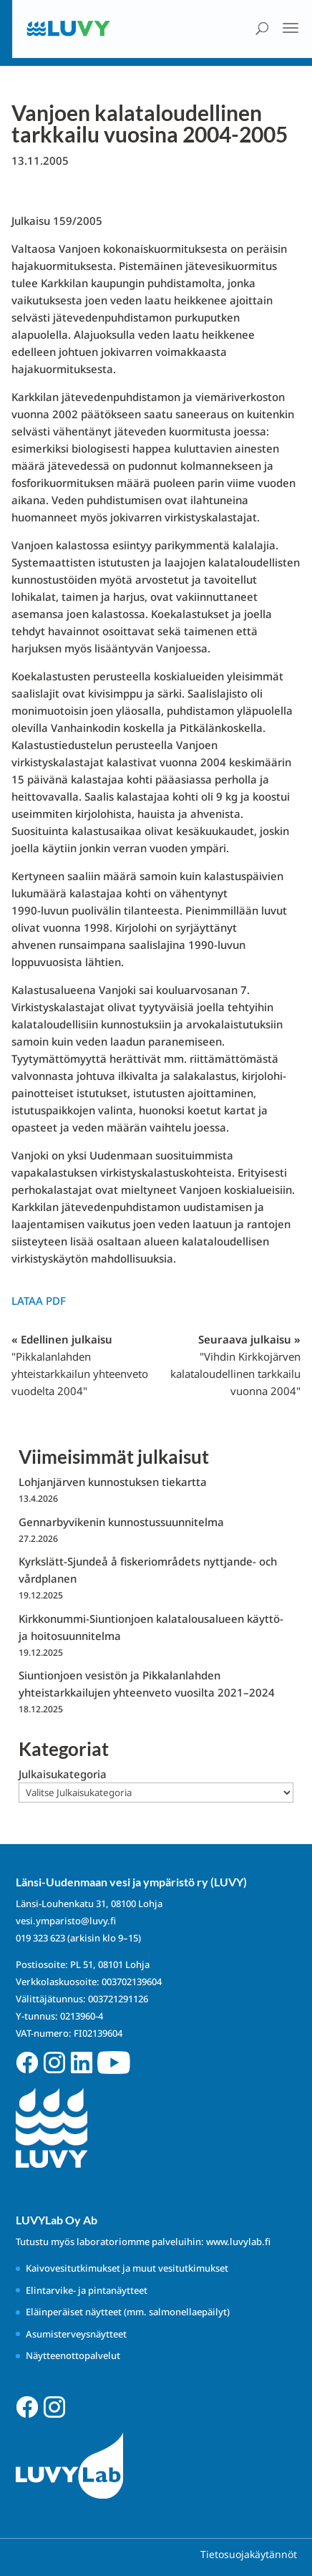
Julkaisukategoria (63, 1774)
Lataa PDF (38, 1300)
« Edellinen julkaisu (79, 1365)
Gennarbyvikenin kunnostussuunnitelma (121, 1522)
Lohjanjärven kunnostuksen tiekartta (113, 1482)
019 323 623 (40, 1937)
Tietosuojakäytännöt (248, 2554)
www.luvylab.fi (238, 2241)
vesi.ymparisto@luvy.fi (66, 1920)
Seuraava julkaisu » (235, 1365)
